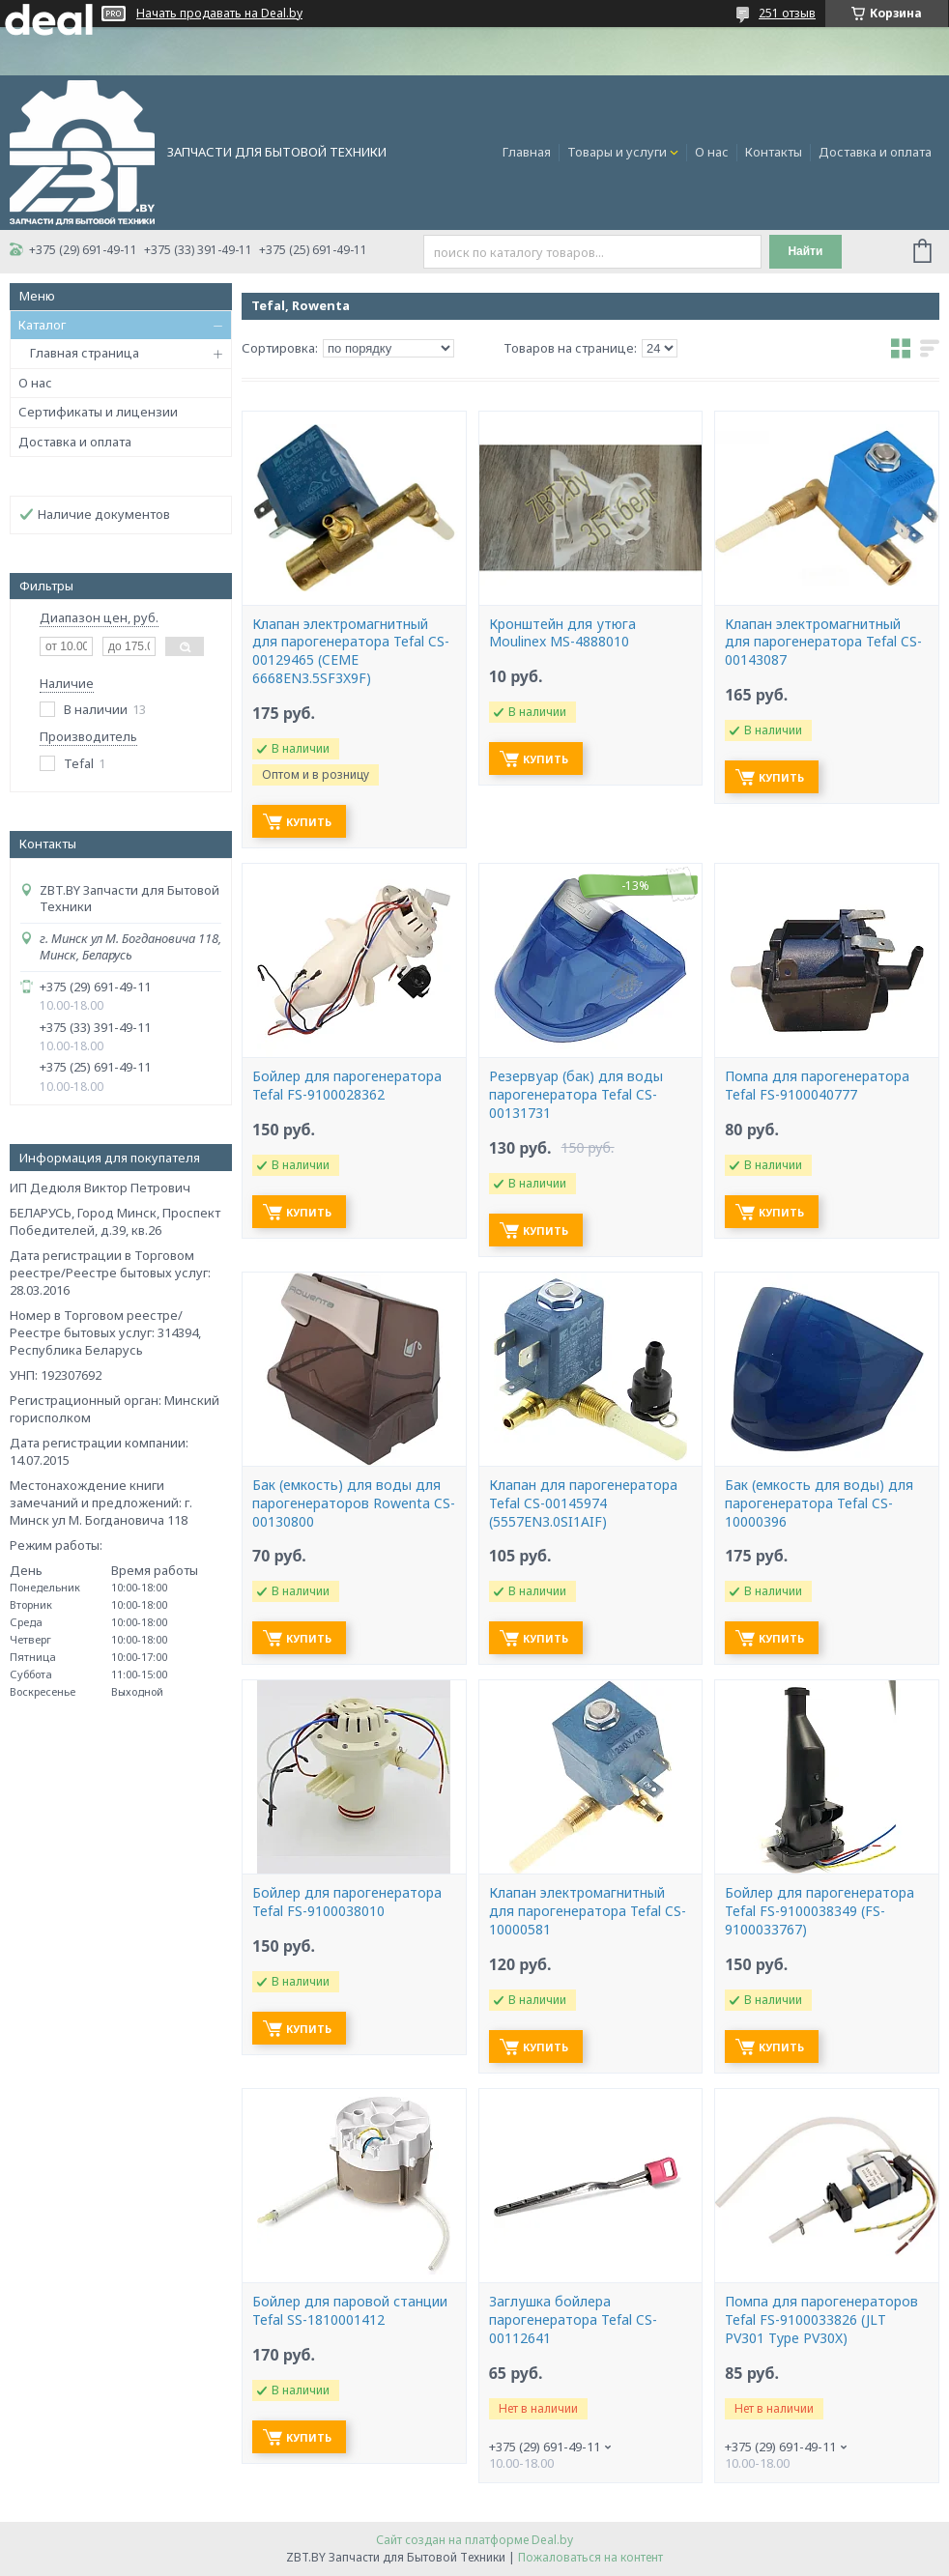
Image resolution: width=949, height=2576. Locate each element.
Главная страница (84, 352)
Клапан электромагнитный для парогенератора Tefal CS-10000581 (587, 1911)
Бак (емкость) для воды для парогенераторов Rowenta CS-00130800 (353, 1503)
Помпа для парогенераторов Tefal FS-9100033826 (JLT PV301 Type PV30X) (821, 2320)
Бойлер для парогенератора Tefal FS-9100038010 (347, 1902)
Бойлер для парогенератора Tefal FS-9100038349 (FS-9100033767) (819, 1911)
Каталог (42, 324)
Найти (805, 251)
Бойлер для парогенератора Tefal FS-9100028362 (347, 1085)
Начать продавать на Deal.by (219, 13)
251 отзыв (787, 13)
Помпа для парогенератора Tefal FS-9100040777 (817, 1085)
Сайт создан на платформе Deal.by (474, 2540)
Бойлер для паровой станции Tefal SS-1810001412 (349, 2311)
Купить (308, 822)
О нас (712, 151)
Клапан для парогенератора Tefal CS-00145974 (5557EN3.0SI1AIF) (583, 1503)
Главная (527, 151)
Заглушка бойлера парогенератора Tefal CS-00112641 (573, 2320)
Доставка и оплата (875, 151)
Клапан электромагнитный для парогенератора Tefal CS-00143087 (823, 642)
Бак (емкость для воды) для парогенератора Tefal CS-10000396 (819, 1503)
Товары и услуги (617, 151)
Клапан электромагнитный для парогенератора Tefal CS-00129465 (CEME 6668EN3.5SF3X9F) (350, 651)
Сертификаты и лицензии (98, 411)
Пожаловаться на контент (590, 2557)
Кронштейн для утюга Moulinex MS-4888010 (562, 633)
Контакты (773, 151)
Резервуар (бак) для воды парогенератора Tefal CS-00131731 (576, 1095)
